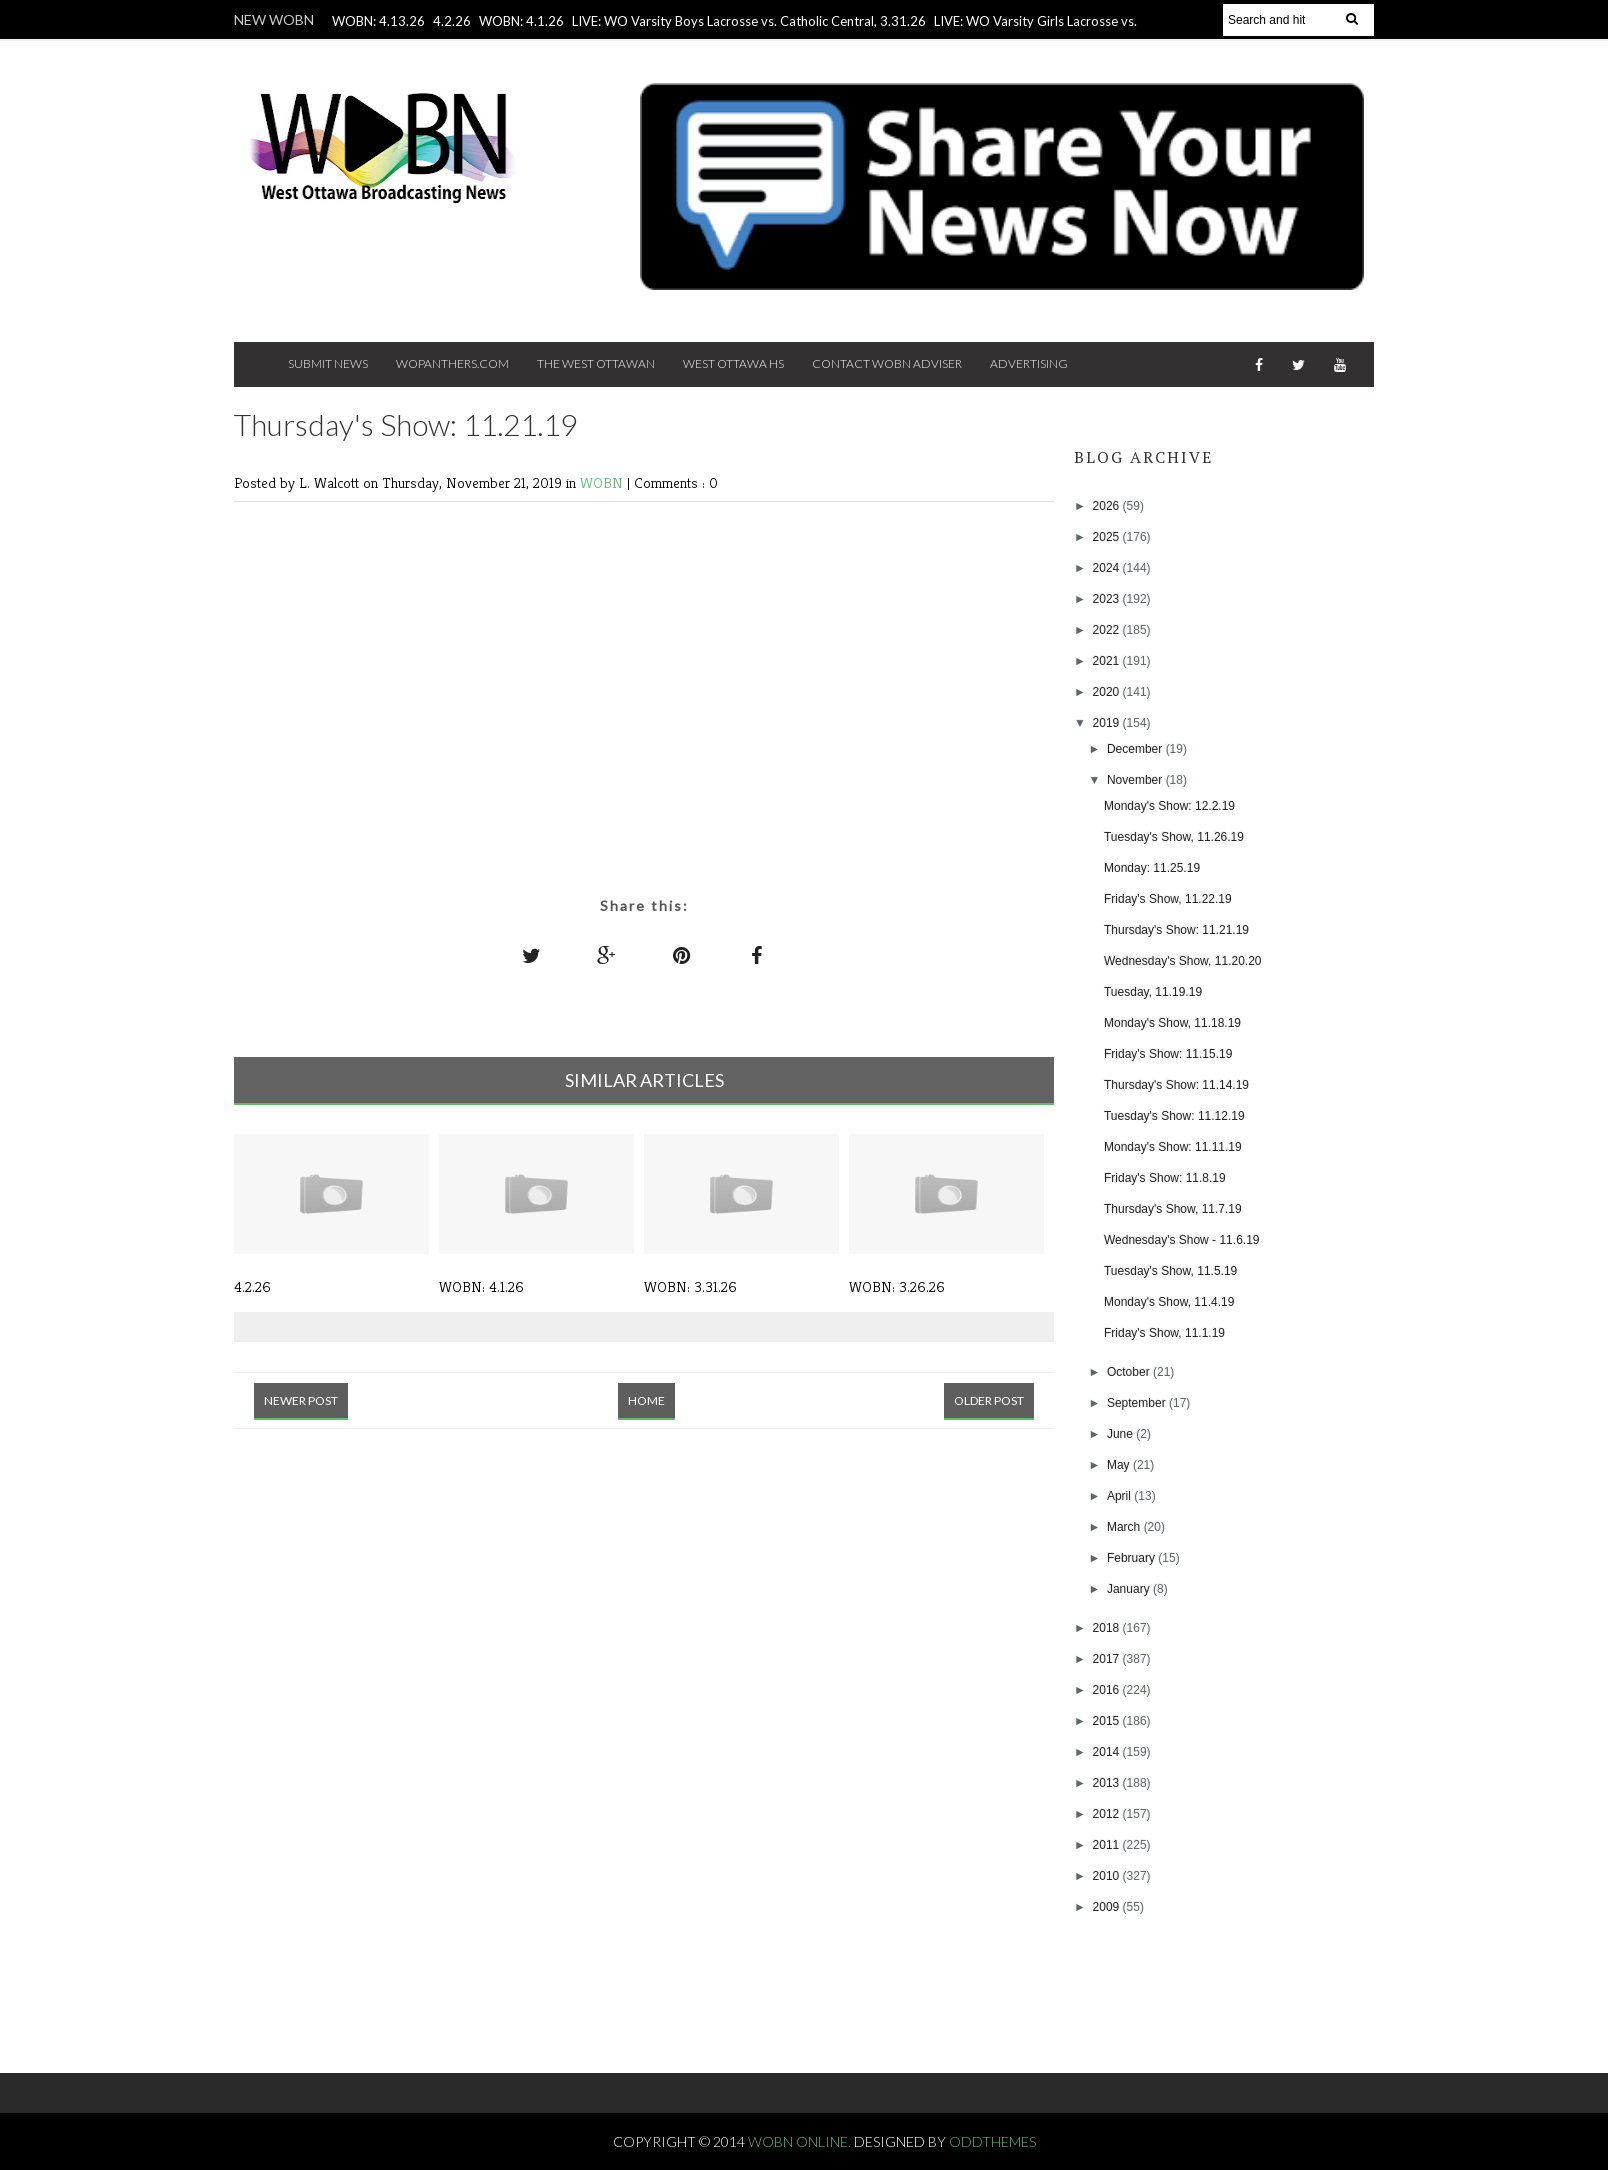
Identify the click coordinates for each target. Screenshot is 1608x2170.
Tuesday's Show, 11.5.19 (1170, 1271)
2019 (1108, 723)
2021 (1108, 661)
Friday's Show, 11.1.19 (1164, 1333)
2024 (1108, 568)
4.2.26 (452, 21)
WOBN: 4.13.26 (378, 21)
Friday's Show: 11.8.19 (1165, 1178)
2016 (1108, 1690)
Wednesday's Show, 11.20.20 (1183, 961)
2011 (1108, 1845)
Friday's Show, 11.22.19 (1168, 899)
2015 (1108, 1721)
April (1120, 1496)
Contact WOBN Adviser (887, 363)
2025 (1108, 537)
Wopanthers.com (452, 363)
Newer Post (301, 1400)
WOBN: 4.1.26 (521, 21)
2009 (1108, 1907)
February (1132, 1558)
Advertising (1029, 363)
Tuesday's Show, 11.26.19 (1174, 837)
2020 (1108, 692)
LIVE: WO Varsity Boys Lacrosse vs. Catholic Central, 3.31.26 (749, 21)
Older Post (989, 1400)
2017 (1108, 1659)
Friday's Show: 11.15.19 (1168, 1054)
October (1130, 1372)
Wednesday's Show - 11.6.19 (1182, 1240)
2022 (1108, 630)
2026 (1108, 506)
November (1136, 780)
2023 (1108, 599)
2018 (1108, 1628)
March (1125, 1527)
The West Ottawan (596, 363)
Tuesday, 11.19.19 (1153, 992)
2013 (1108, 1783)
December (1136, 749)
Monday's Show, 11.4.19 (1169, 1302)
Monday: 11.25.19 (1152, 868)
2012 (1108, 1814)
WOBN (603, 482)
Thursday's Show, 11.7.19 (1173, 1209)
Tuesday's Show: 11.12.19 (1174, 1116)
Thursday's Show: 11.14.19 (1176, 1085)
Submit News (328, 363)
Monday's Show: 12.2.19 (1169, 806)
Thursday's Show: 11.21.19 (1176, 930)
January (1130, 1589)
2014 (1108, 1752)
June (1121, 1434)
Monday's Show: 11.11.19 (1173, 1147)
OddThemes (992, 2141)
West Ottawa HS (733, 363)
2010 (1108, 1876)
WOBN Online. (801, 2141)
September (1138, 1403)
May (1120, 1465)
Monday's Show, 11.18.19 (1172, 1023)
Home (646, 1400)
